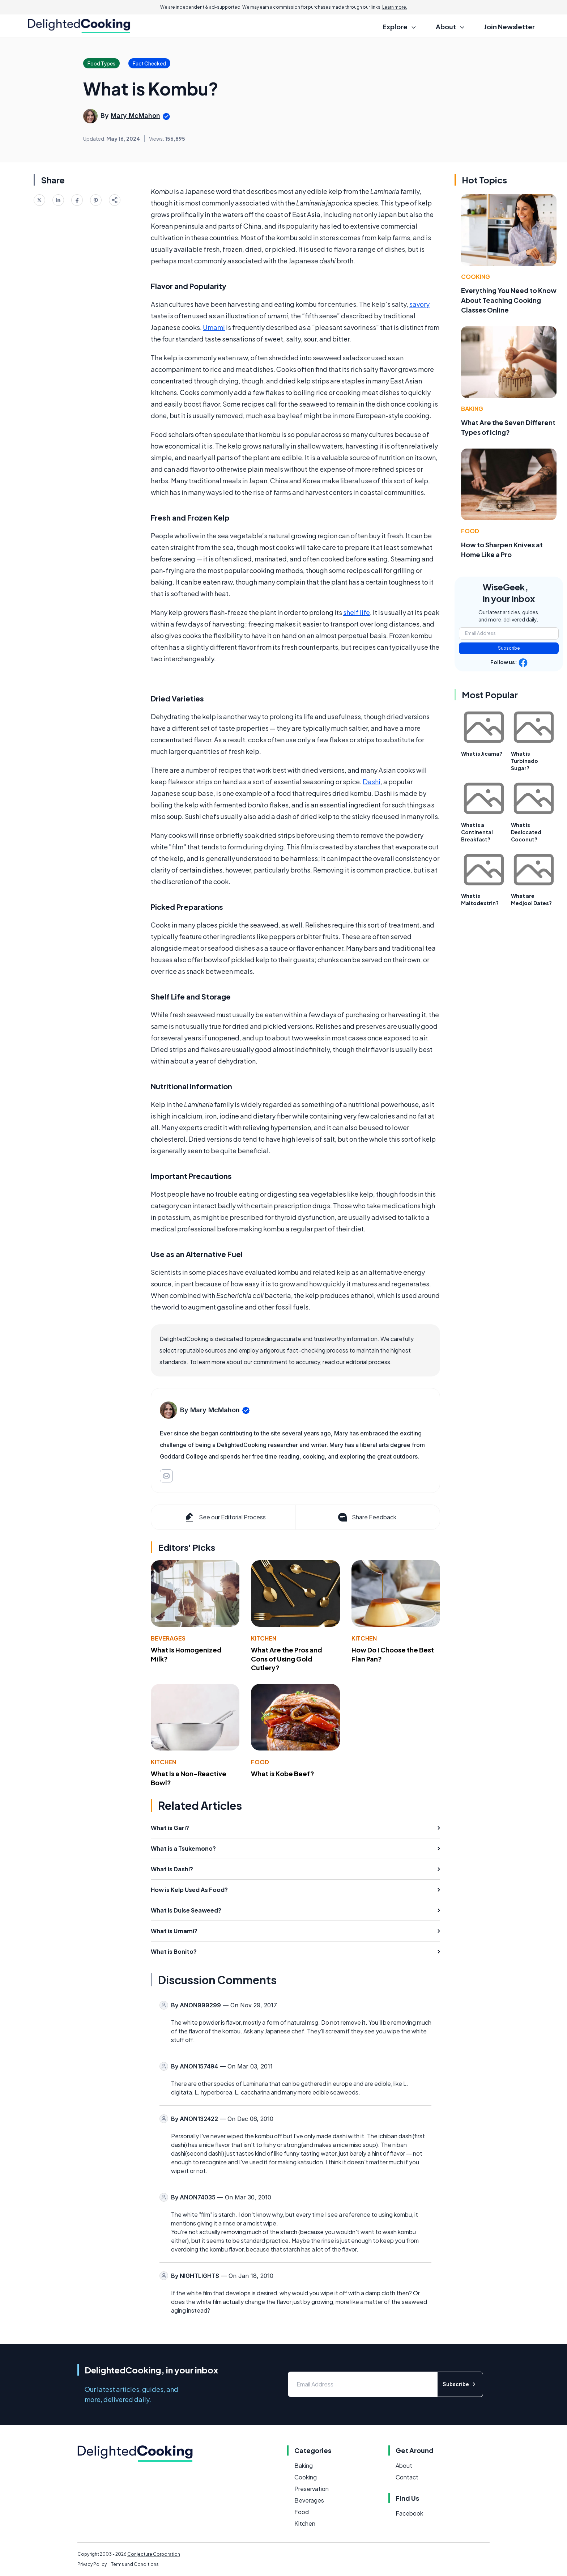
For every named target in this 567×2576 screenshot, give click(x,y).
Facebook (409, 2513)
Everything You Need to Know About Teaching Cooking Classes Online (509, 300)
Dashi (371, 781)
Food (260, 1762)
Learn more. (394, 7)
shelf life (356, 612)
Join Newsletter (509, 26)
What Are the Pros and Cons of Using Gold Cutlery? (286, 1659)
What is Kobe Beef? (282, 1773)
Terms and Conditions (135, 2564)
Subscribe (509, 648)
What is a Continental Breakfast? (477, 832)
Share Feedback (366, 1517)
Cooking (475, 276)
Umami (214, 327)
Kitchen (263, 1638)
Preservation (311, 2488)
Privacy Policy (92, 2564)
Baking (472, 408)
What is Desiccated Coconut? (526, 832)
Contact (407, 2477)
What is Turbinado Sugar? (524, 760)
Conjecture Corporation (153, 2554)
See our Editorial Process (225, 1517)
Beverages (168, 1638)
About (404, 2465)
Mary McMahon (135, 115)
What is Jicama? (481, 753)
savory (419, 304)
